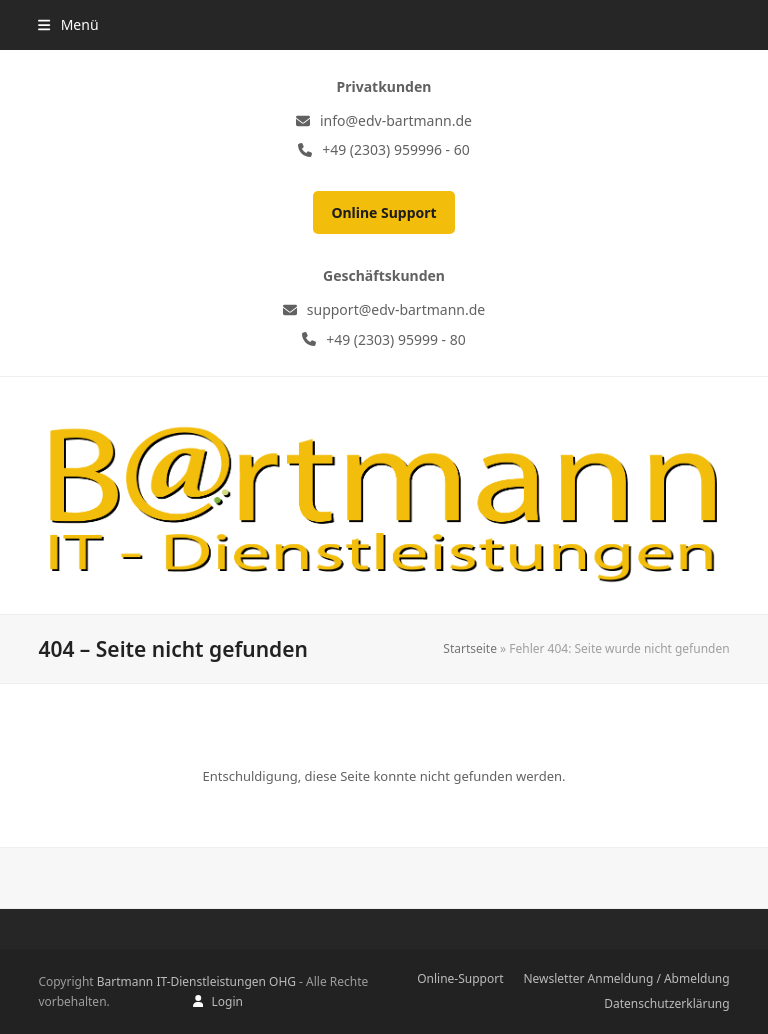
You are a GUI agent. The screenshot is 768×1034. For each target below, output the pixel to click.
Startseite (470, 648)
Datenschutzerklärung (666, 1003)
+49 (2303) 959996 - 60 (396, 149)
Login (226, 1001)
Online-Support (460, 978)
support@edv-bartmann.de (396, 309)
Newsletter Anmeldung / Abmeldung (626, 978)
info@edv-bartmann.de (396, 120)
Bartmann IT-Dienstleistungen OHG (196, 981)
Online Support (383, 212)
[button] (68, 24)
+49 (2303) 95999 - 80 (396, 339)
